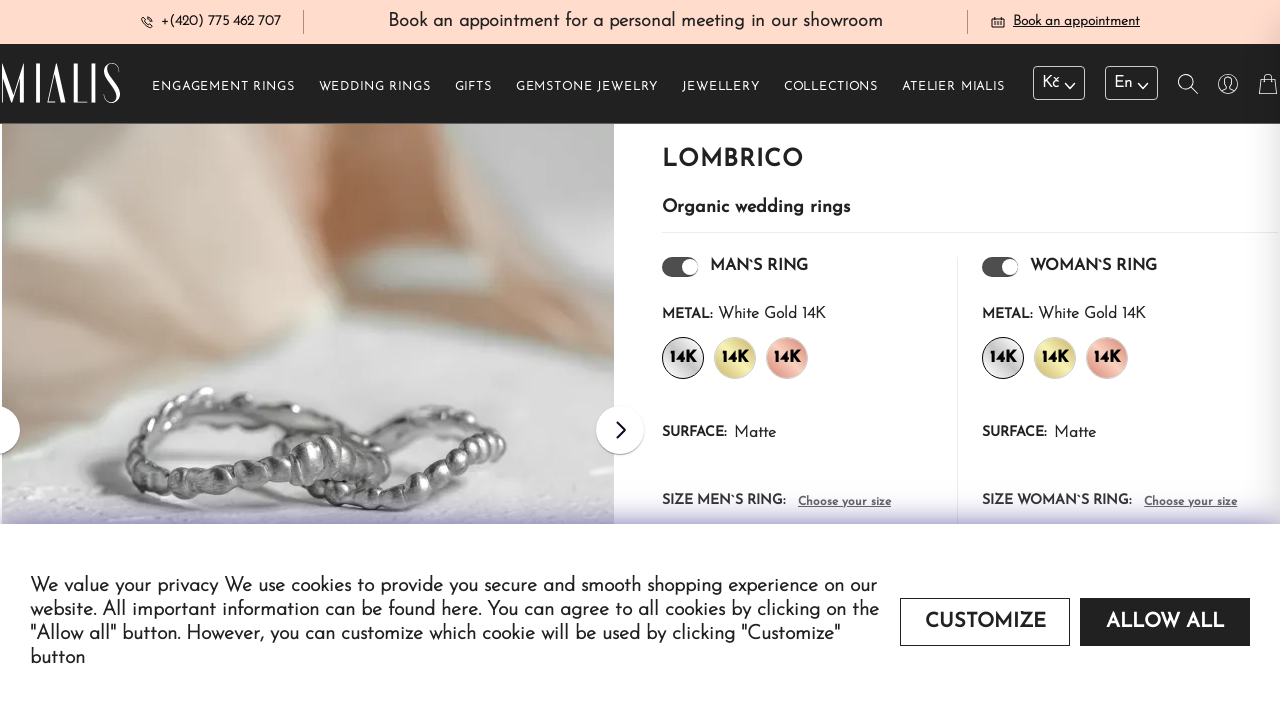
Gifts (473, 91)
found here (433, 610)
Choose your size (844, 506)
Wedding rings (375, 91)
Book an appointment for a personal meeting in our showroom (635, 23)
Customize (985, 622)
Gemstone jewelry (587, 91)
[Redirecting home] (61, 88)
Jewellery (721, 91)
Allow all (1165, 622)
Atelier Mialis (953, 91)
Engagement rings (223, 91)
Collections (831, 91)
